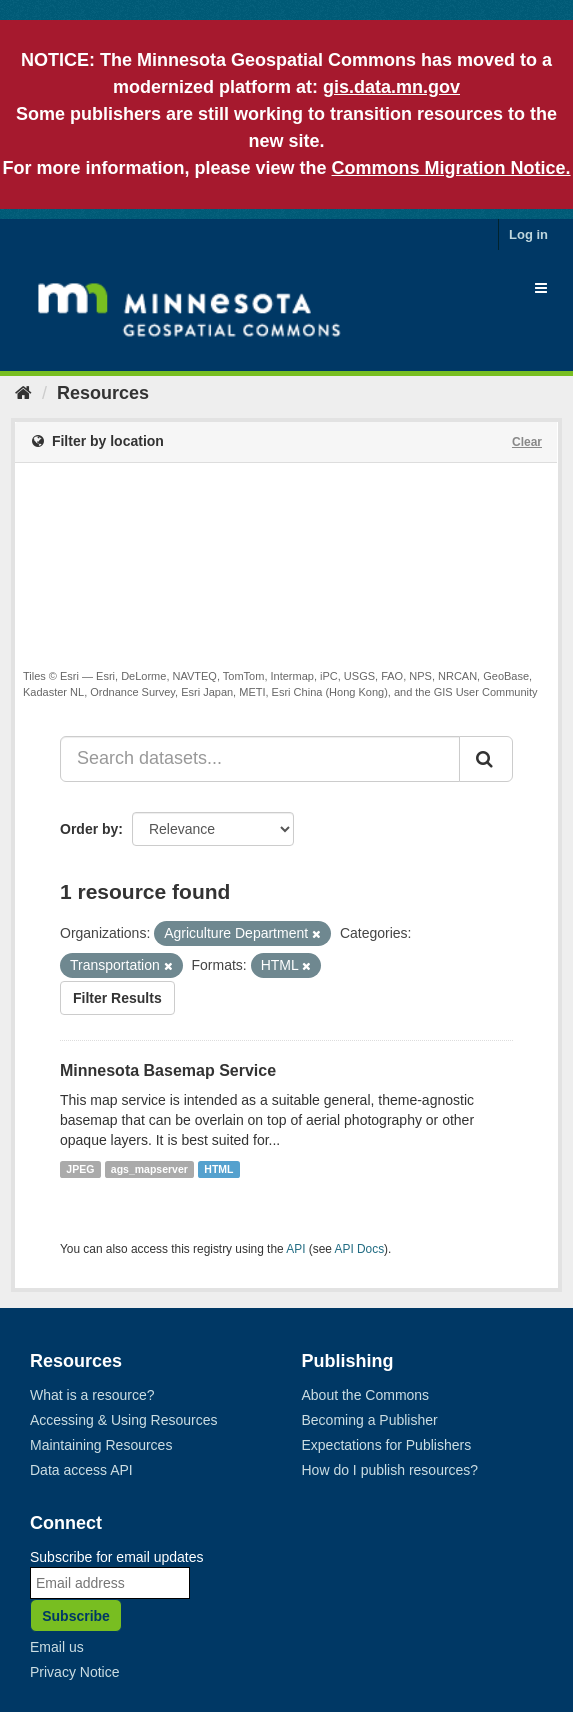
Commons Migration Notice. (451, 168)
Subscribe (76, 1616)
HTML (218, 1169)
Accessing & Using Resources (124, 1420)
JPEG (80, 1169)
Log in (528, 234)
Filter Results (117, 998)
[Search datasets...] (260, 759)
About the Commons (366, 1395)
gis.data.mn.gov (391, 87)
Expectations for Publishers (387, 1445)
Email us (57, 1647)
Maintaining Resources (101, 1445)
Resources (103, 393)
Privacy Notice (74, 1672)
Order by (89, 829)
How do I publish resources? (390, 1470)
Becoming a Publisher (370, 1420)
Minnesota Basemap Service (168, 1070)
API (295, 1249)
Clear (527, 442)
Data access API (81, 1470)
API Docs (360, 1249)
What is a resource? (92, 1395)
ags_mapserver (149, 1169)
